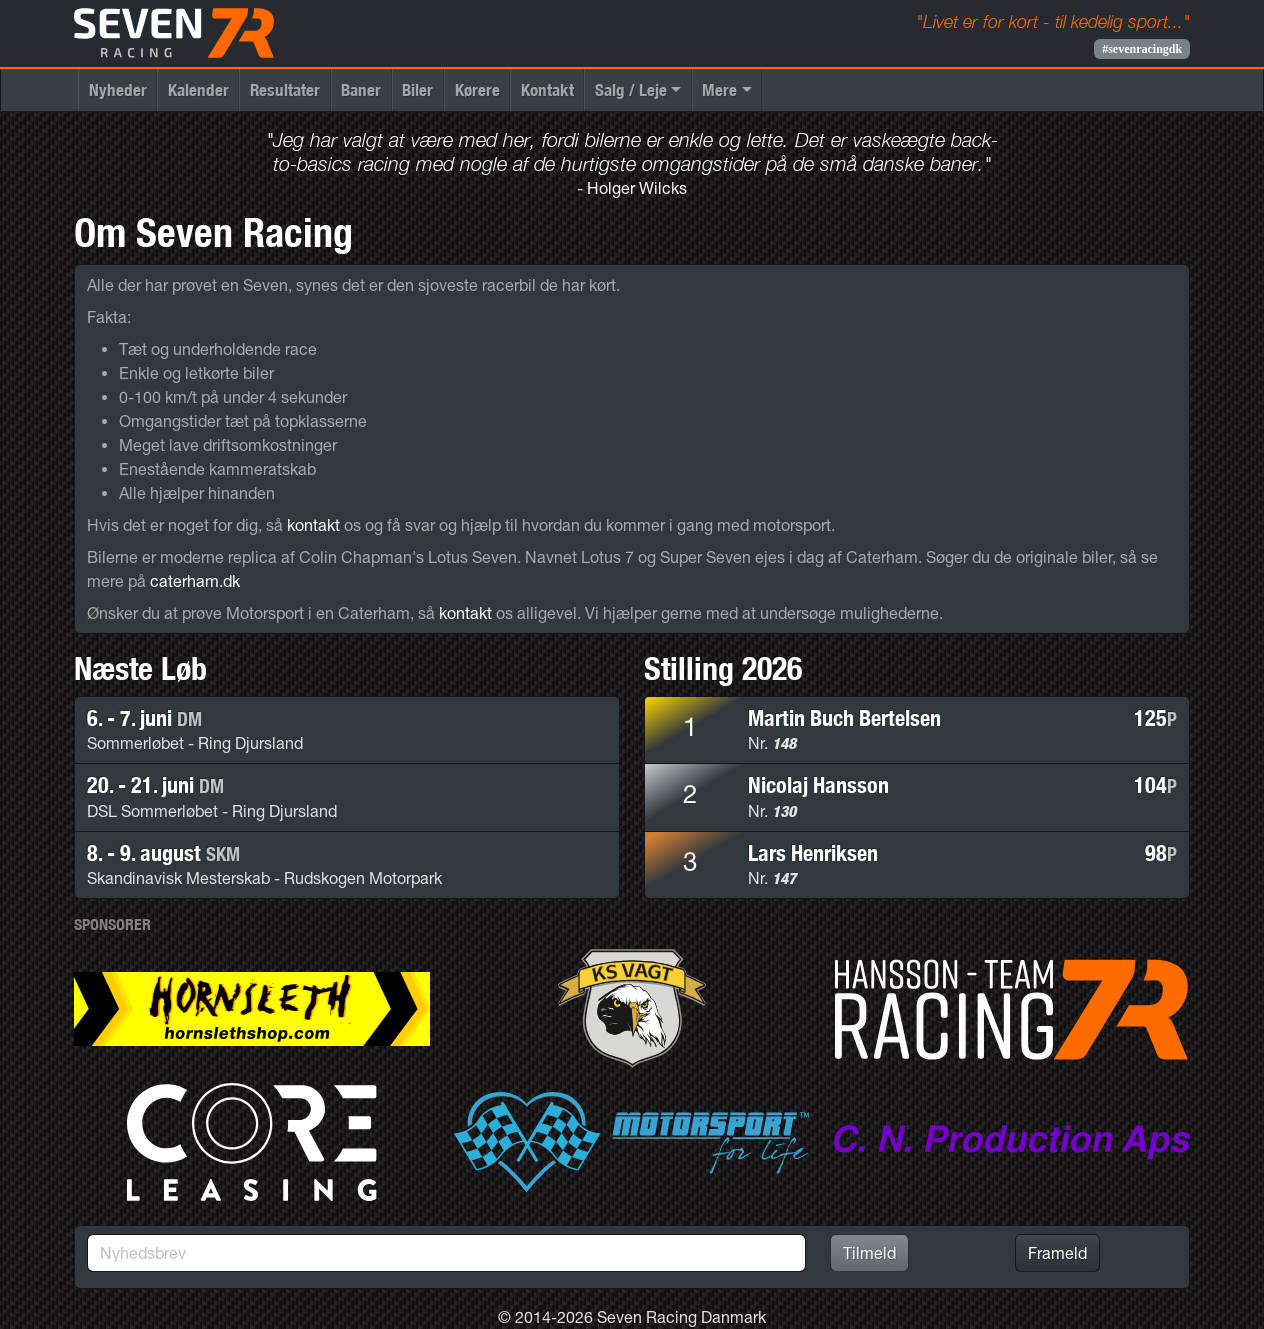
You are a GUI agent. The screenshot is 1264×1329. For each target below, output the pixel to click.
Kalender (198, 89)
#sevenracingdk (1142, 49)
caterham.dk (195, 581)
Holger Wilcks (637, 188)
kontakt (313, 525)
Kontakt (547, 89)
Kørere (477, 89)
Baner (361, 89)
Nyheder (118, 89)
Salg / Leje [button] (631, 89)
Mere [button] (719, 89)
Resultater (285, 89)
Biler (417, 89)
